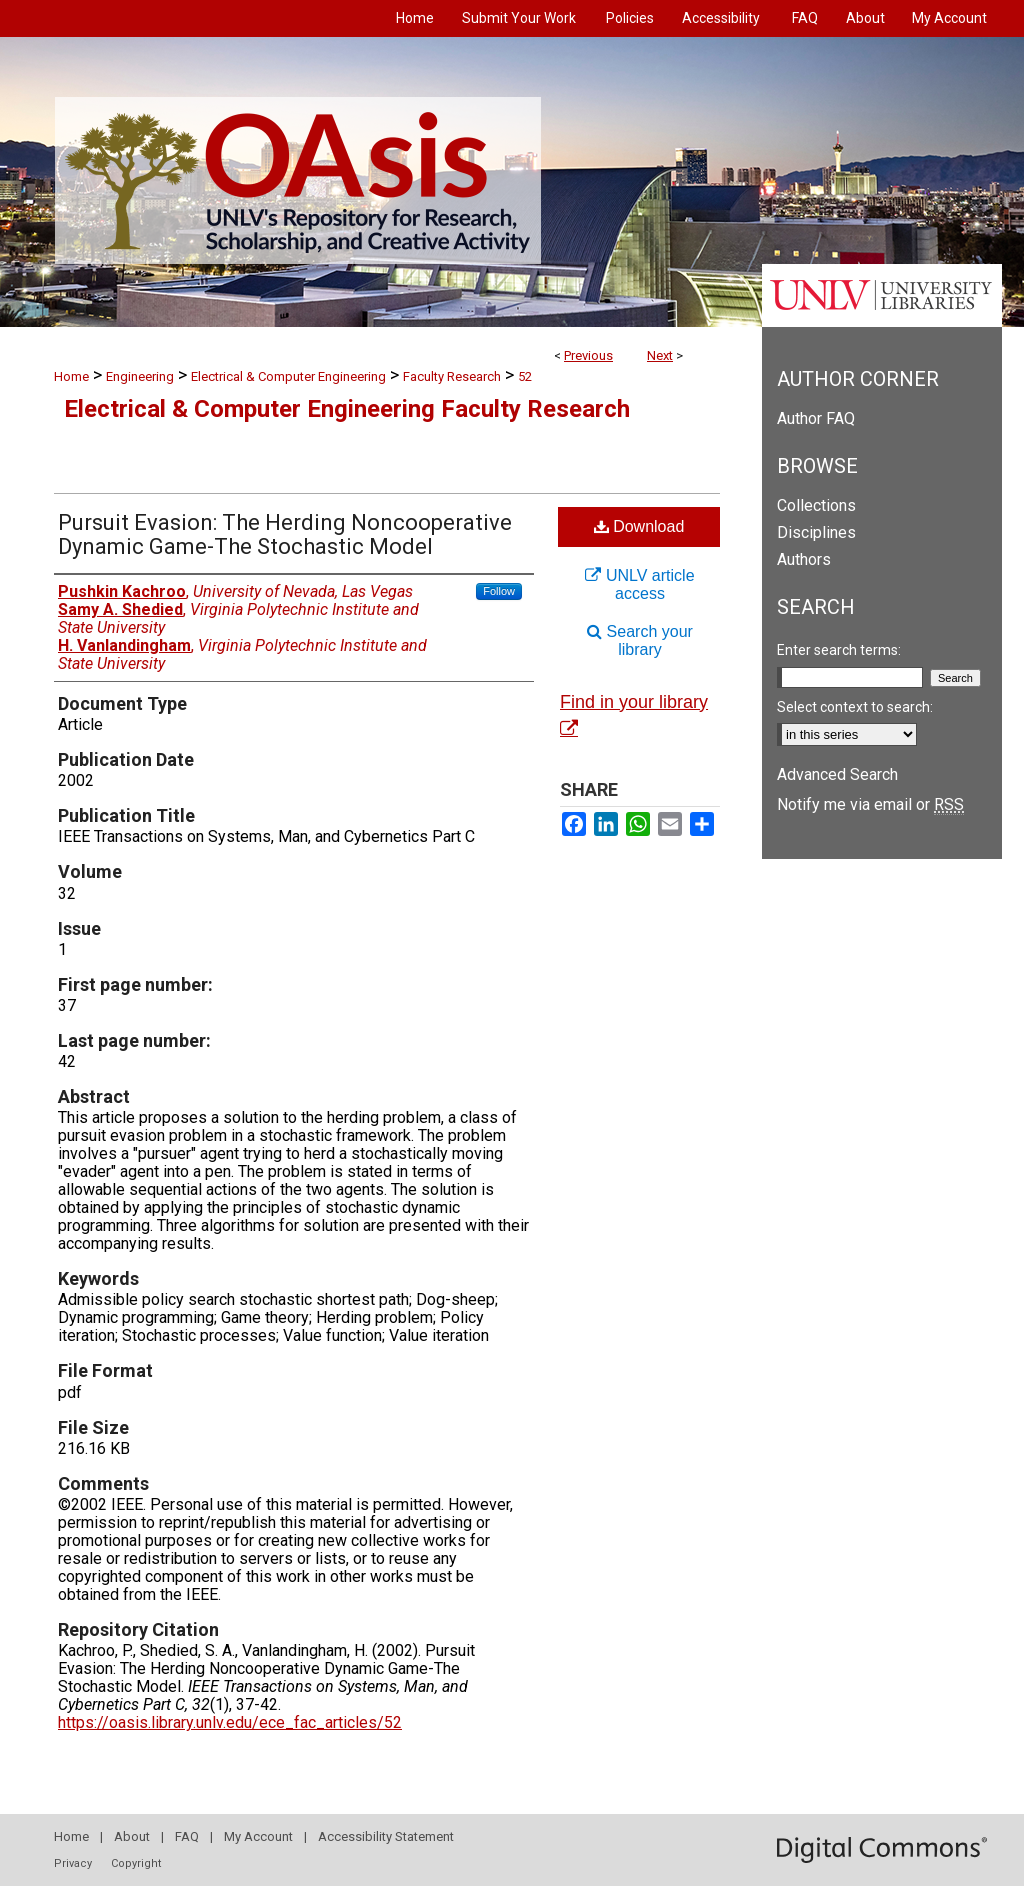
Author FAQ (816, 418)
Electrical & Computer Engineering (288, 376)
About (132, 1836)
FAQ (187, 1836)
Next (660, 355)
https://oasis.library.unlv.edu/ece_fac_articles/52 (230, 1722)
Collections (816, 505)
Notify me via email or (870, 804)
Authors (804, 559)
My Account (258, 1836)
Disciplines (816, 532)
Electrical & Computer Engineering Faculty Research (347, 409)
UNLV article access (639, 584)
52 (525, 376)
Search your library (640, 640)
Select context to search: (855, 707)
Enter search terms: (839, 650)
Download (639, 526)
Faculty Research (452, 376)
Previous (588, 355)
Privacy (73, 1863)
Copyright (136, 1863)
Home (71, 376)
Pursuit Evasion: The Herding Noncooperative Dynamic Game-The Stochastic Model (285, 534)
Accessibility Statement (386, 1836)
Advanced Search (837, 774)
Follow (499, 591)
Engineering (140, 376)
